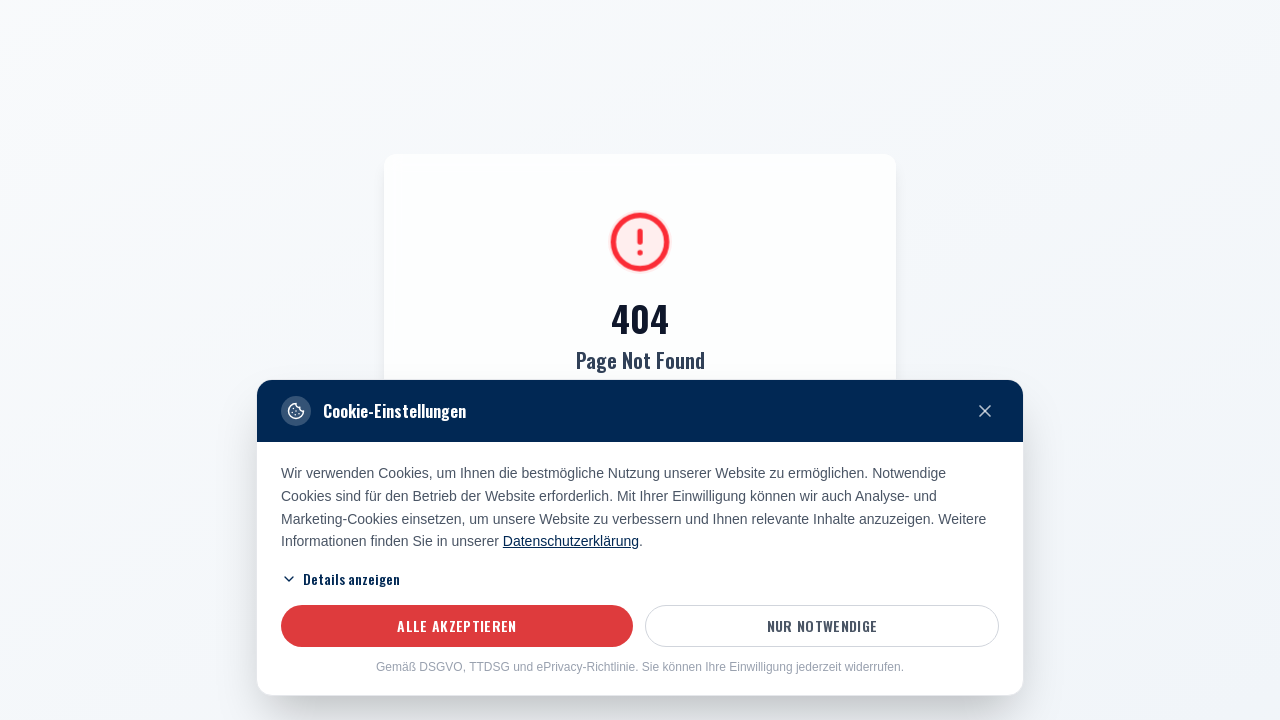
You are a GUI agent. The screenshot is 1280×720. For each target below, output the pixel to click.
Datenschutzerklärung (571, 541)
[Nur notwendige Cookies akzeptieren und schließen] (985, 411)
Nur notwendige (822, 625)
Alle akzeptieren (457, 625)
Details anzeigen (340, 579)
